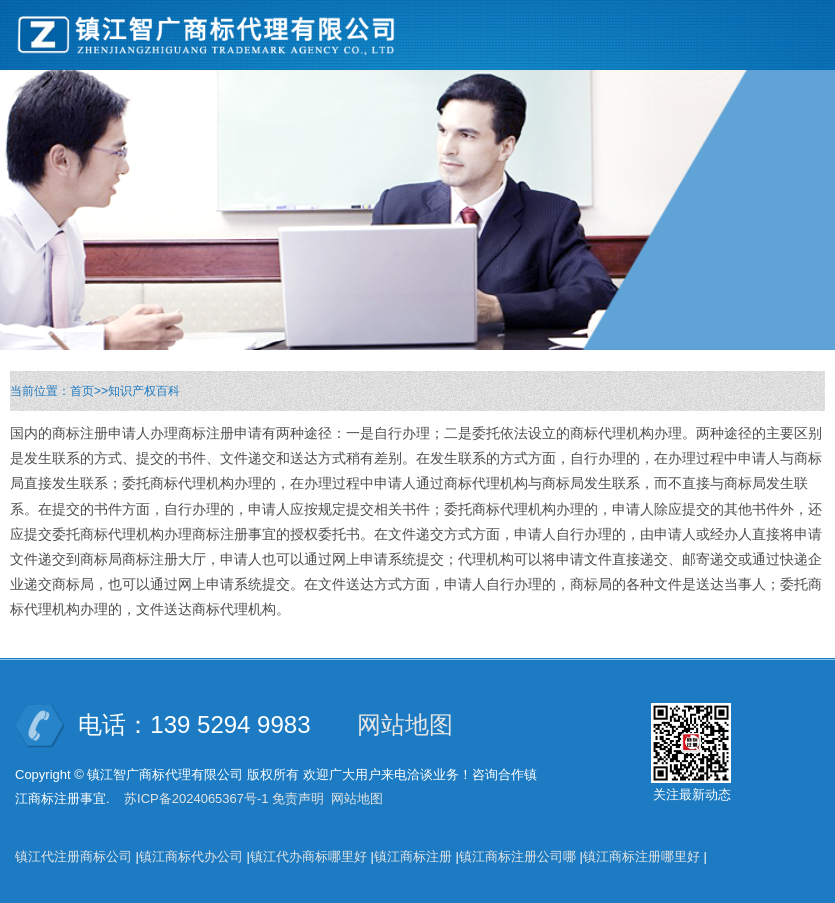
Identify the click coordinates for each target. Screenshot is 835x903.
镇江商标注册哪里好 (641, 856)
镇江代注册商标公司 (73, 856)
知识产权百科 (144, 391)
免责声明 (298, 798)
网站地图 (405, 724)
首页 (82, 391)
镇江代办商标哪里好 (308, 856)
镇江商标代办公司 (191, 856)
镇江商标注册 (413, 856)
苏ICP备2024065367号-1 (196, 798)
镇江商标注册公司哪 (517, 856)
